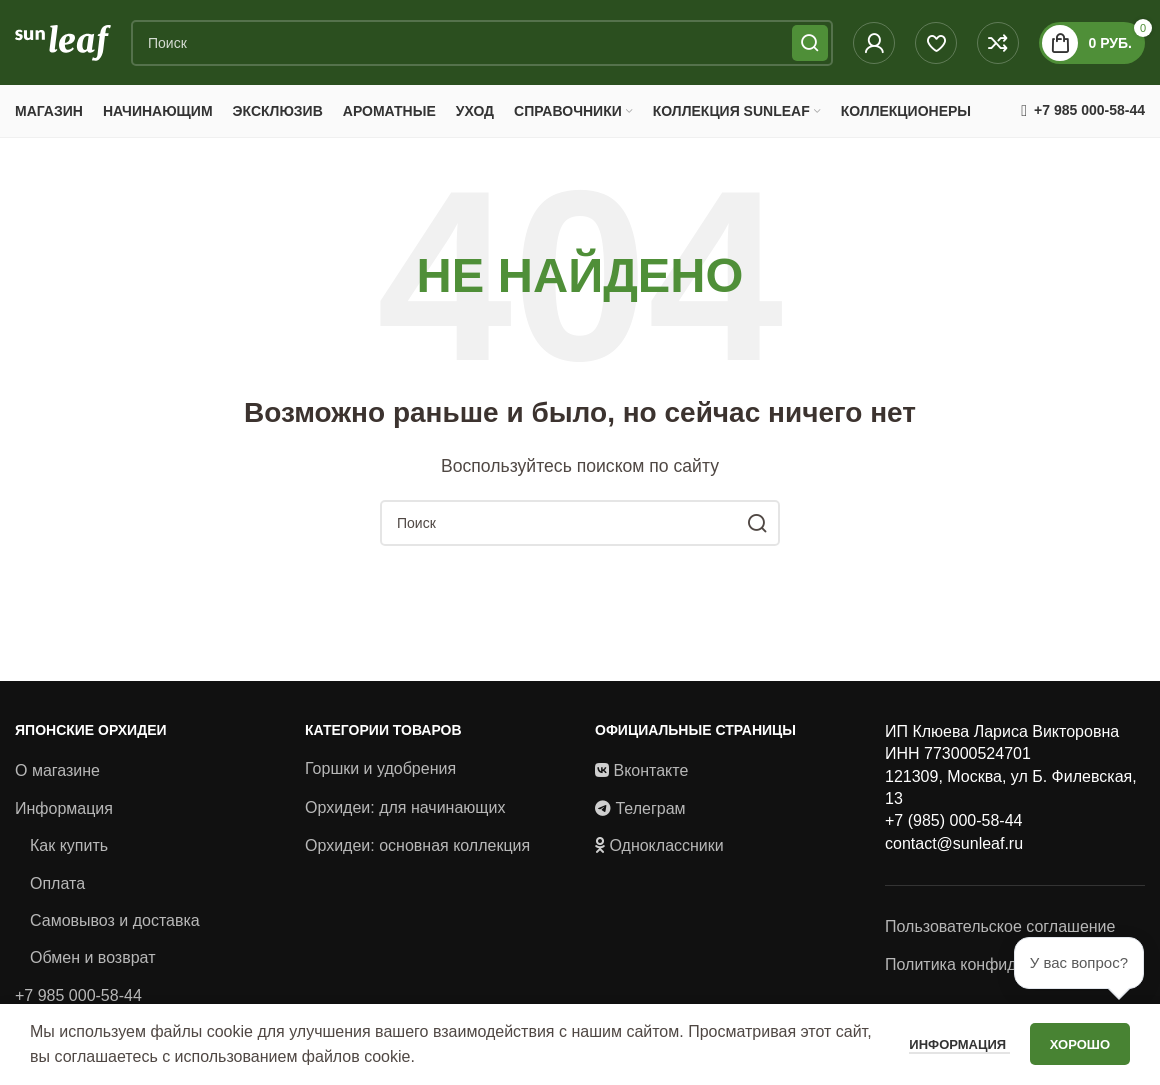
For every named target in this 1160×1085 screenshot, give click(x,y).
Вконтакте (650, 775)
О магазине (57, 775)
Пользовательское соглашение (1000, 931)
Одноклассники (666, 850)
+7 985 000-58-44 (78, 999)
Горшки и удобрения (380, 773)
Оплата (57, 887)
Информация (64, 812)
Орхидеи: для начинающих (405, 811)
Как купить (69, 850)
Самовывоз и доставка (115, 925)
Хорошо (1080, 1044)
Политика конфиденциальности (1003, 968)
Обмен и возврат (92, 962)
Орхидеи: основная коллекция (417, 850)
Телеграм (650, 812)
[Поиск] (482, 45)
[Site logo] (63, 43)
